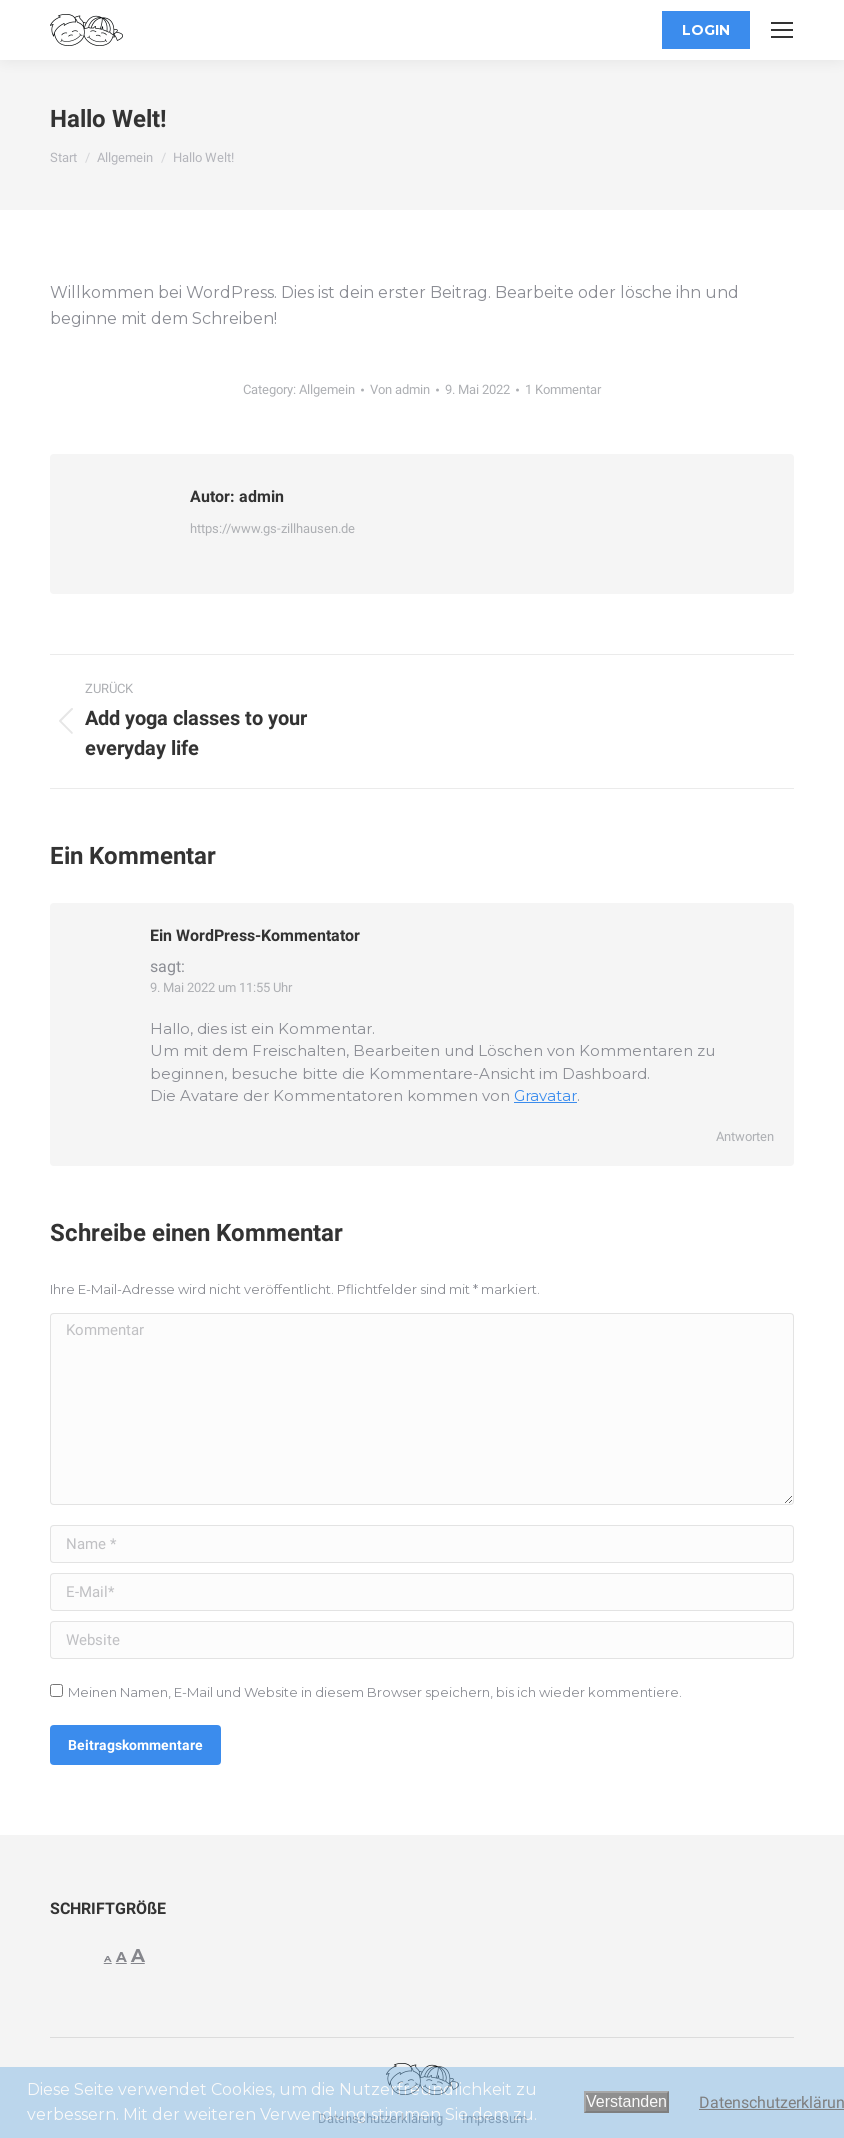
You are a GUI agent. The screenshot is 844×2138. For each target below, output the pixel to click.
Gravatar (545, 1095)
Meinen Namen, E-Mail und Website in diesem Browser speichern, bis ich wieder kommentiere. (375, 1692)
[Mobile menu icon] (782, 30)
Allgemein (327, 389)
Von (400, 389)
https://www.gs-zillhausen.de (272, 528)
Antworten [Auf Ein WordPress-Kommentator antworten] (745, 1136)
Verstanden (626, 2101)
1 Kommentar (563, 389)
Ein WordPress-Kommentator (255, 935)
